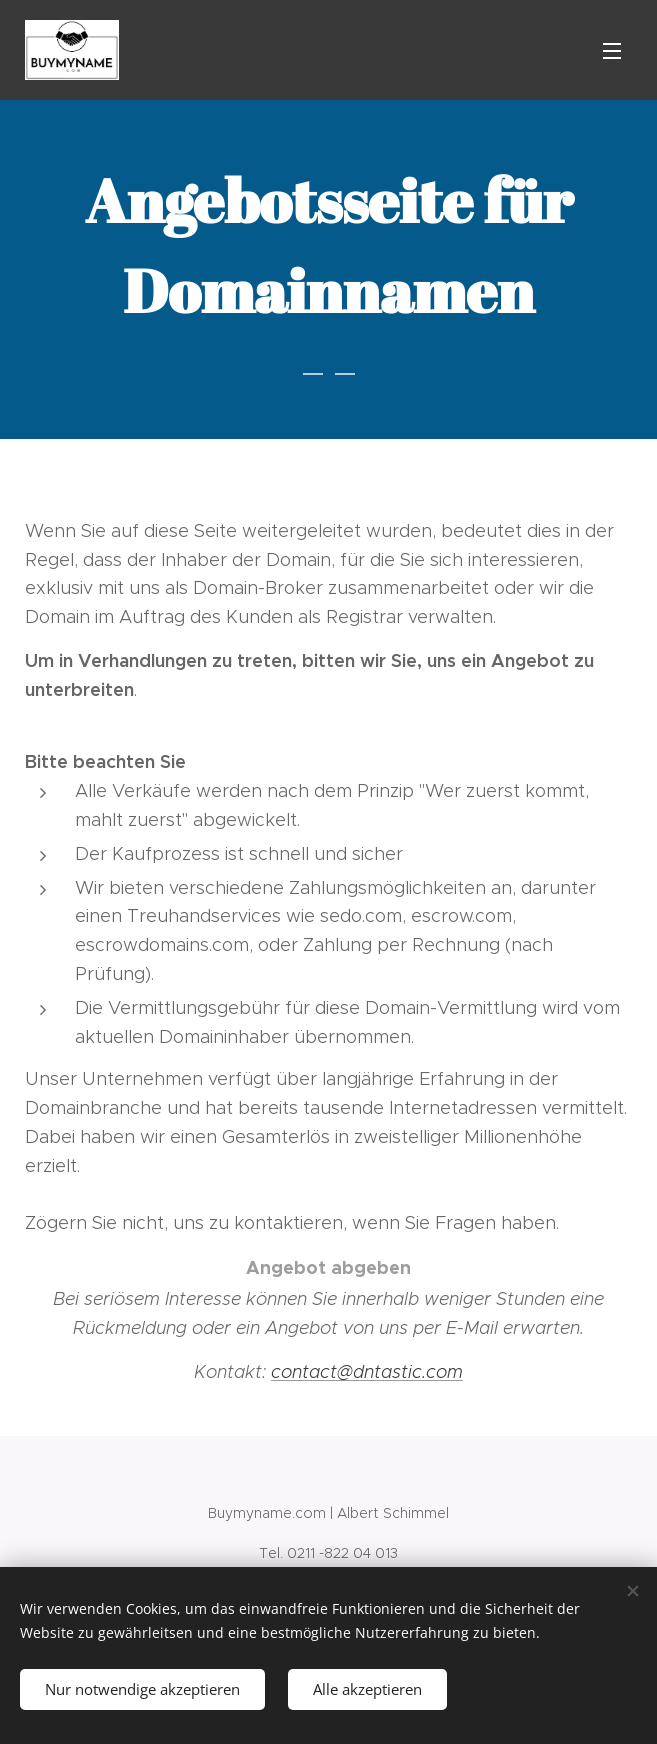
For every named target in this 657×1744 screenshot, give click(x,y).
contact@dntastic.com (367, 1372)
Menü (612, 51)
